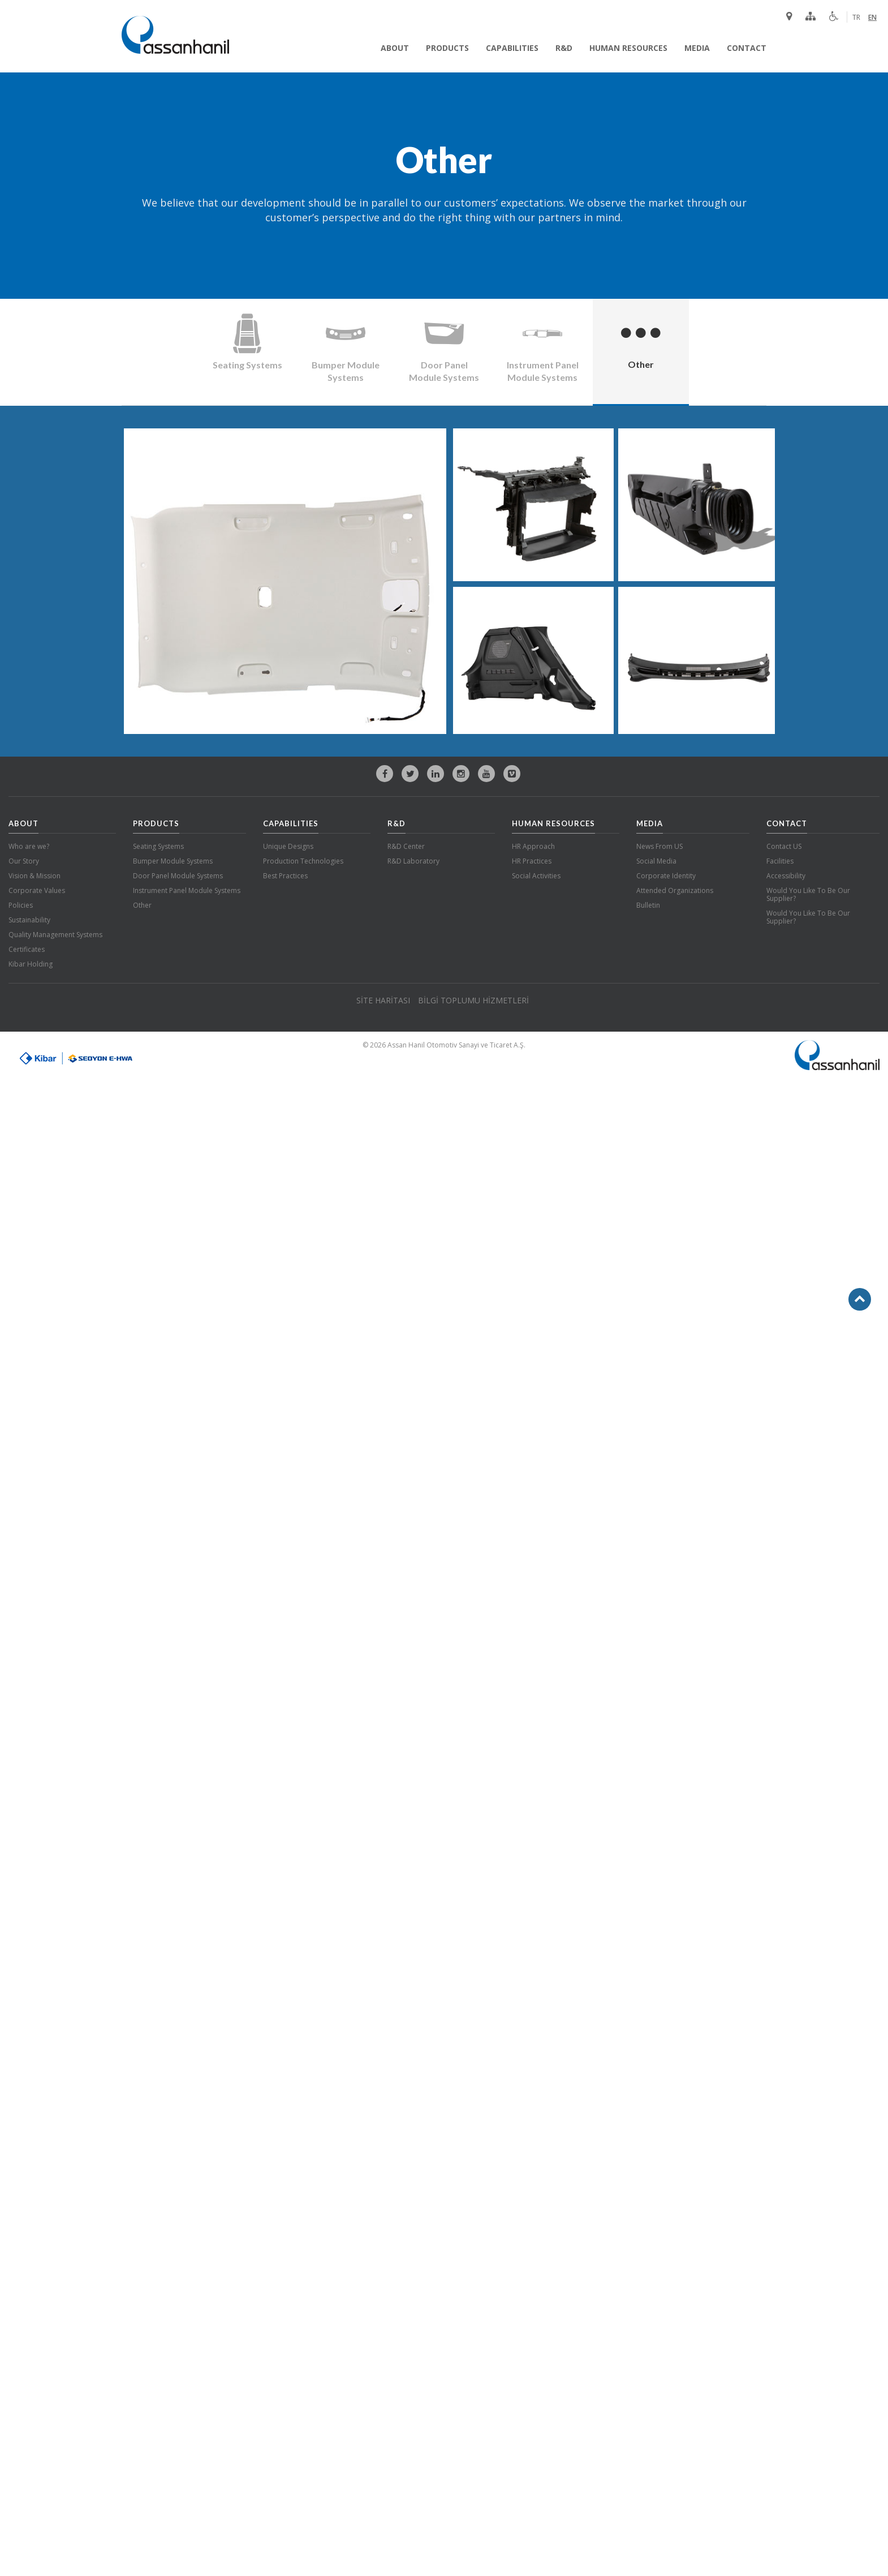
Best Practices (285, 876)
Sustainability (29, 920)
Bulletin (648, 905)
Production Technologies (303, 861)
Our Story (23, 861)
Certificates (26, 949)
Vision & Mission (34, 876)
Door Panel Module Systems (178, 876)
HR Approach (533, 846)
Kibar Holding (30, 964)
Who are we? (28, 846)
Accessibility (785, 876)
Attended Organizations (674, 890)
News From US (659, 846)
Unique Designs (288, 846)
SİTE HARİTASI (383, 1000)
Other (142, 905)
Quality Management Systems (55, 934)
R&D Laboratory (413, 861)
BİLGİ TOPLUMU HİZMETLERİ (473, 1000)
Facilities (780, 861)
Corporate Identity (666, 876)
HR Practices (531, 861)
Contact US (783, 846)
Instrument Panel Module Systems (186, 890)
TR (856, 17)
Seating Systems (158, 846)
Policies (20, 905)
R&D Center (406, 846)
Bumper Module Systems (173, 861)
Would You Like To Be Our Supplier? (808, 894)
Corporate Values (36, 890)
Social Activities (536, 876)
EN (872, 17)
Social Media (656, 861)
